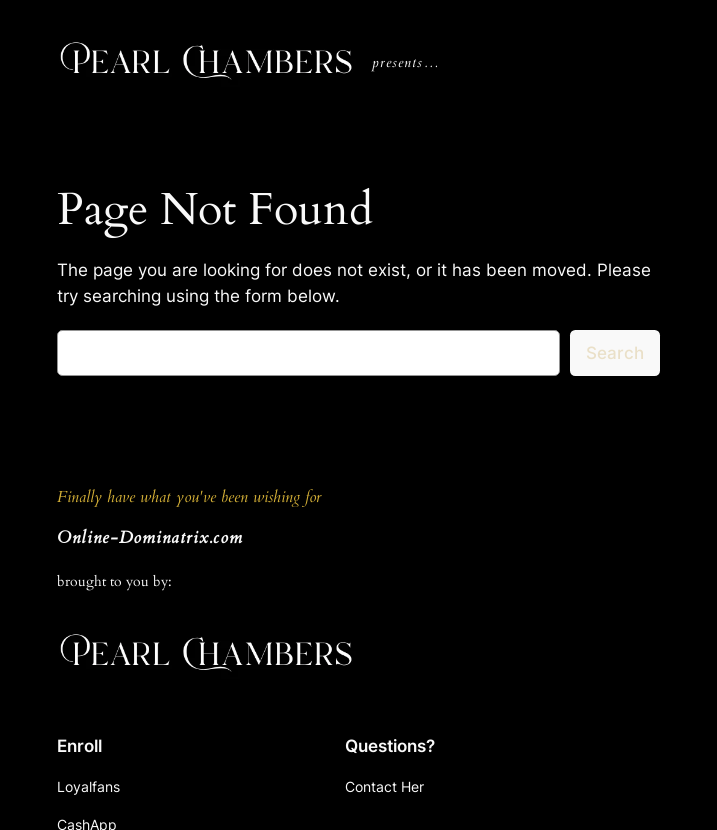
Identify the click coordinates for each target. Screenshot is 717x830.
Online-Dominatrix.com (150, 537)
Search (615, 353)
